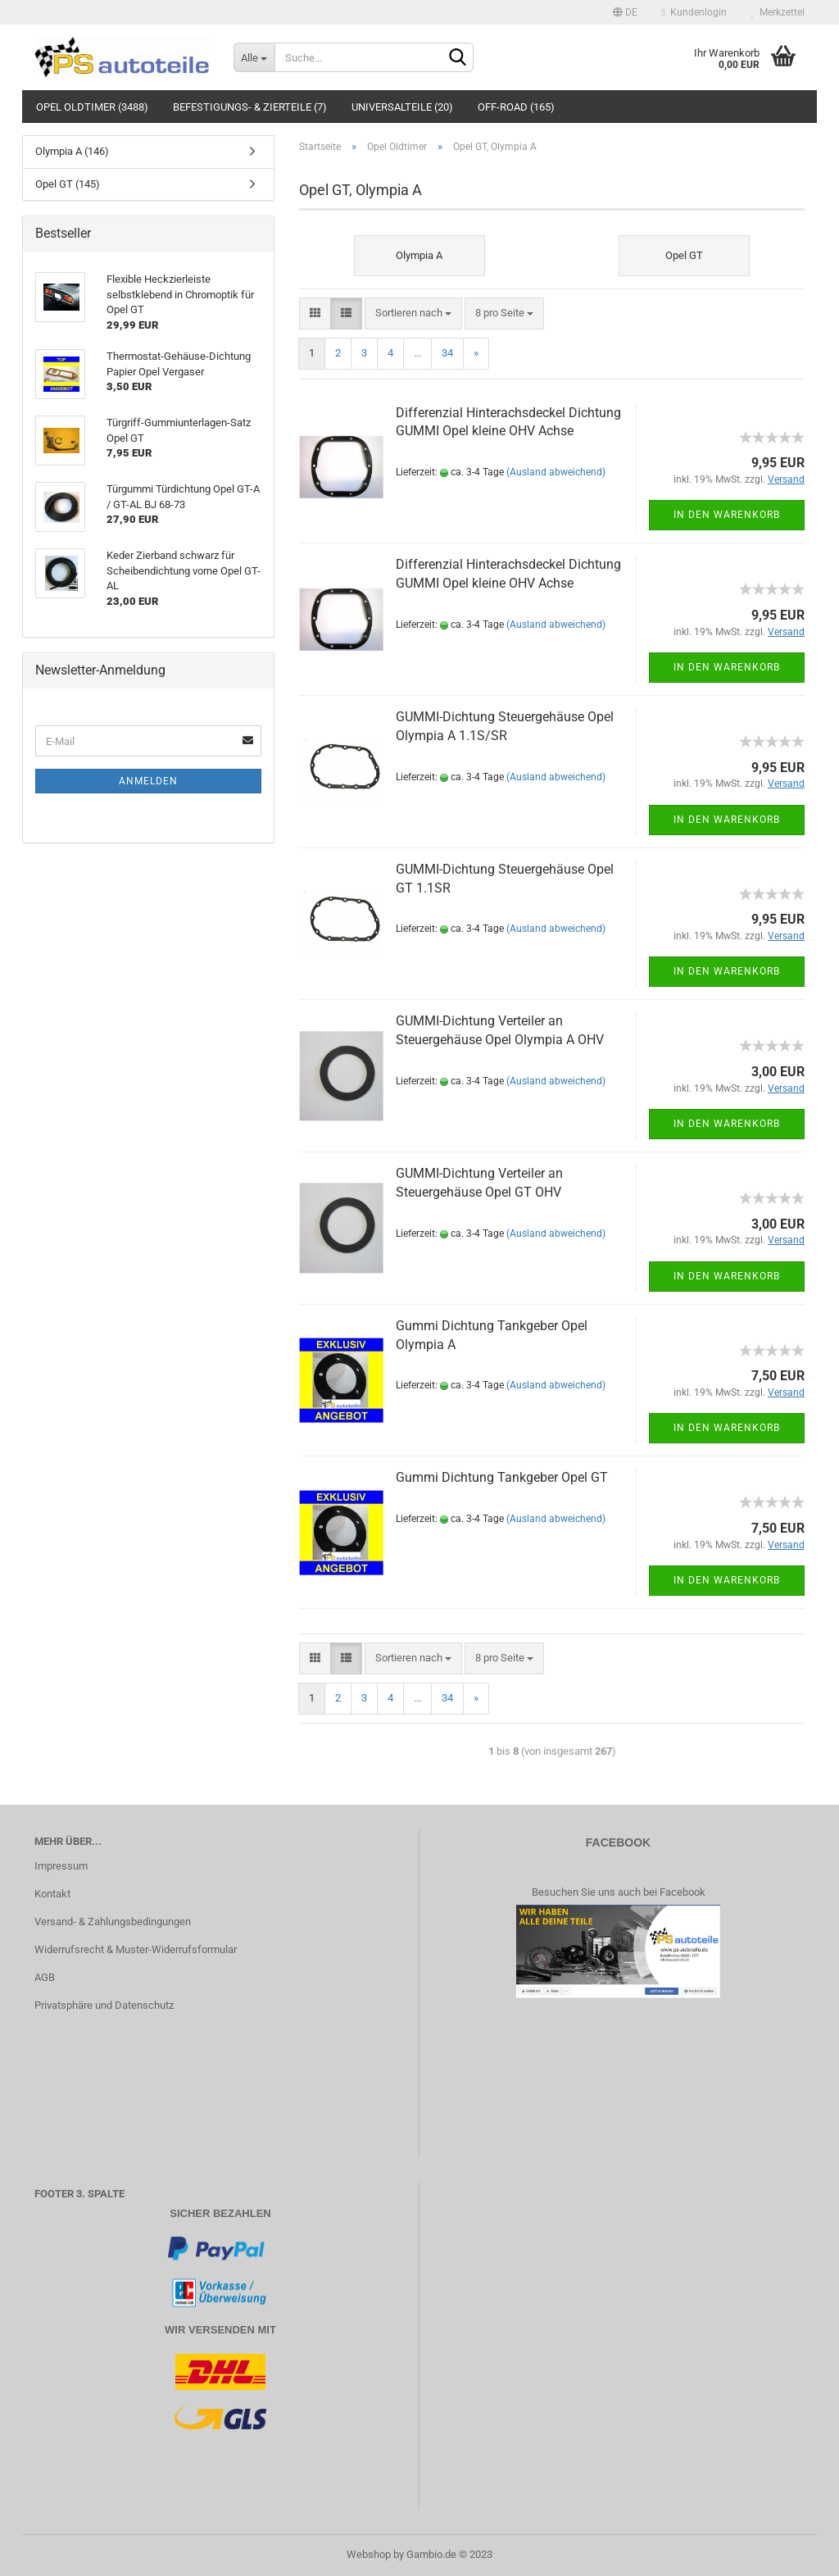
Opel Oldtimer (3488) (92, 107)
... (417, 353)
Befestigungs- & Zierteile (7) (250, 107)
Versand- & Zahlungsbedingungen (112, 1921)
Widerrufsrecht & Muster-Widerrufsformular (135, 1949)
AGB (44, 1977)
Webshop (369, 2554)
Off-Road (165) (516, 107)
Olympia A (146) (72, 151)
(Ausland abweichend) (555, 472)
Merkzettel (778, 12)
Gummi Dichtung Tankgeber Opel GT (502, 1477)
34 (447, 353)
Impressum (61, 1866)
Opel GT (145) (67, 184)
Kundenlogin (694, 12)
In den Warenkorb (726, 514)
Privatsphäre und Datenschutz (104, 2005)
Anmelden (148, 781)
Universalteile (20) (402, 107)
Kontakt (52, 1894)
